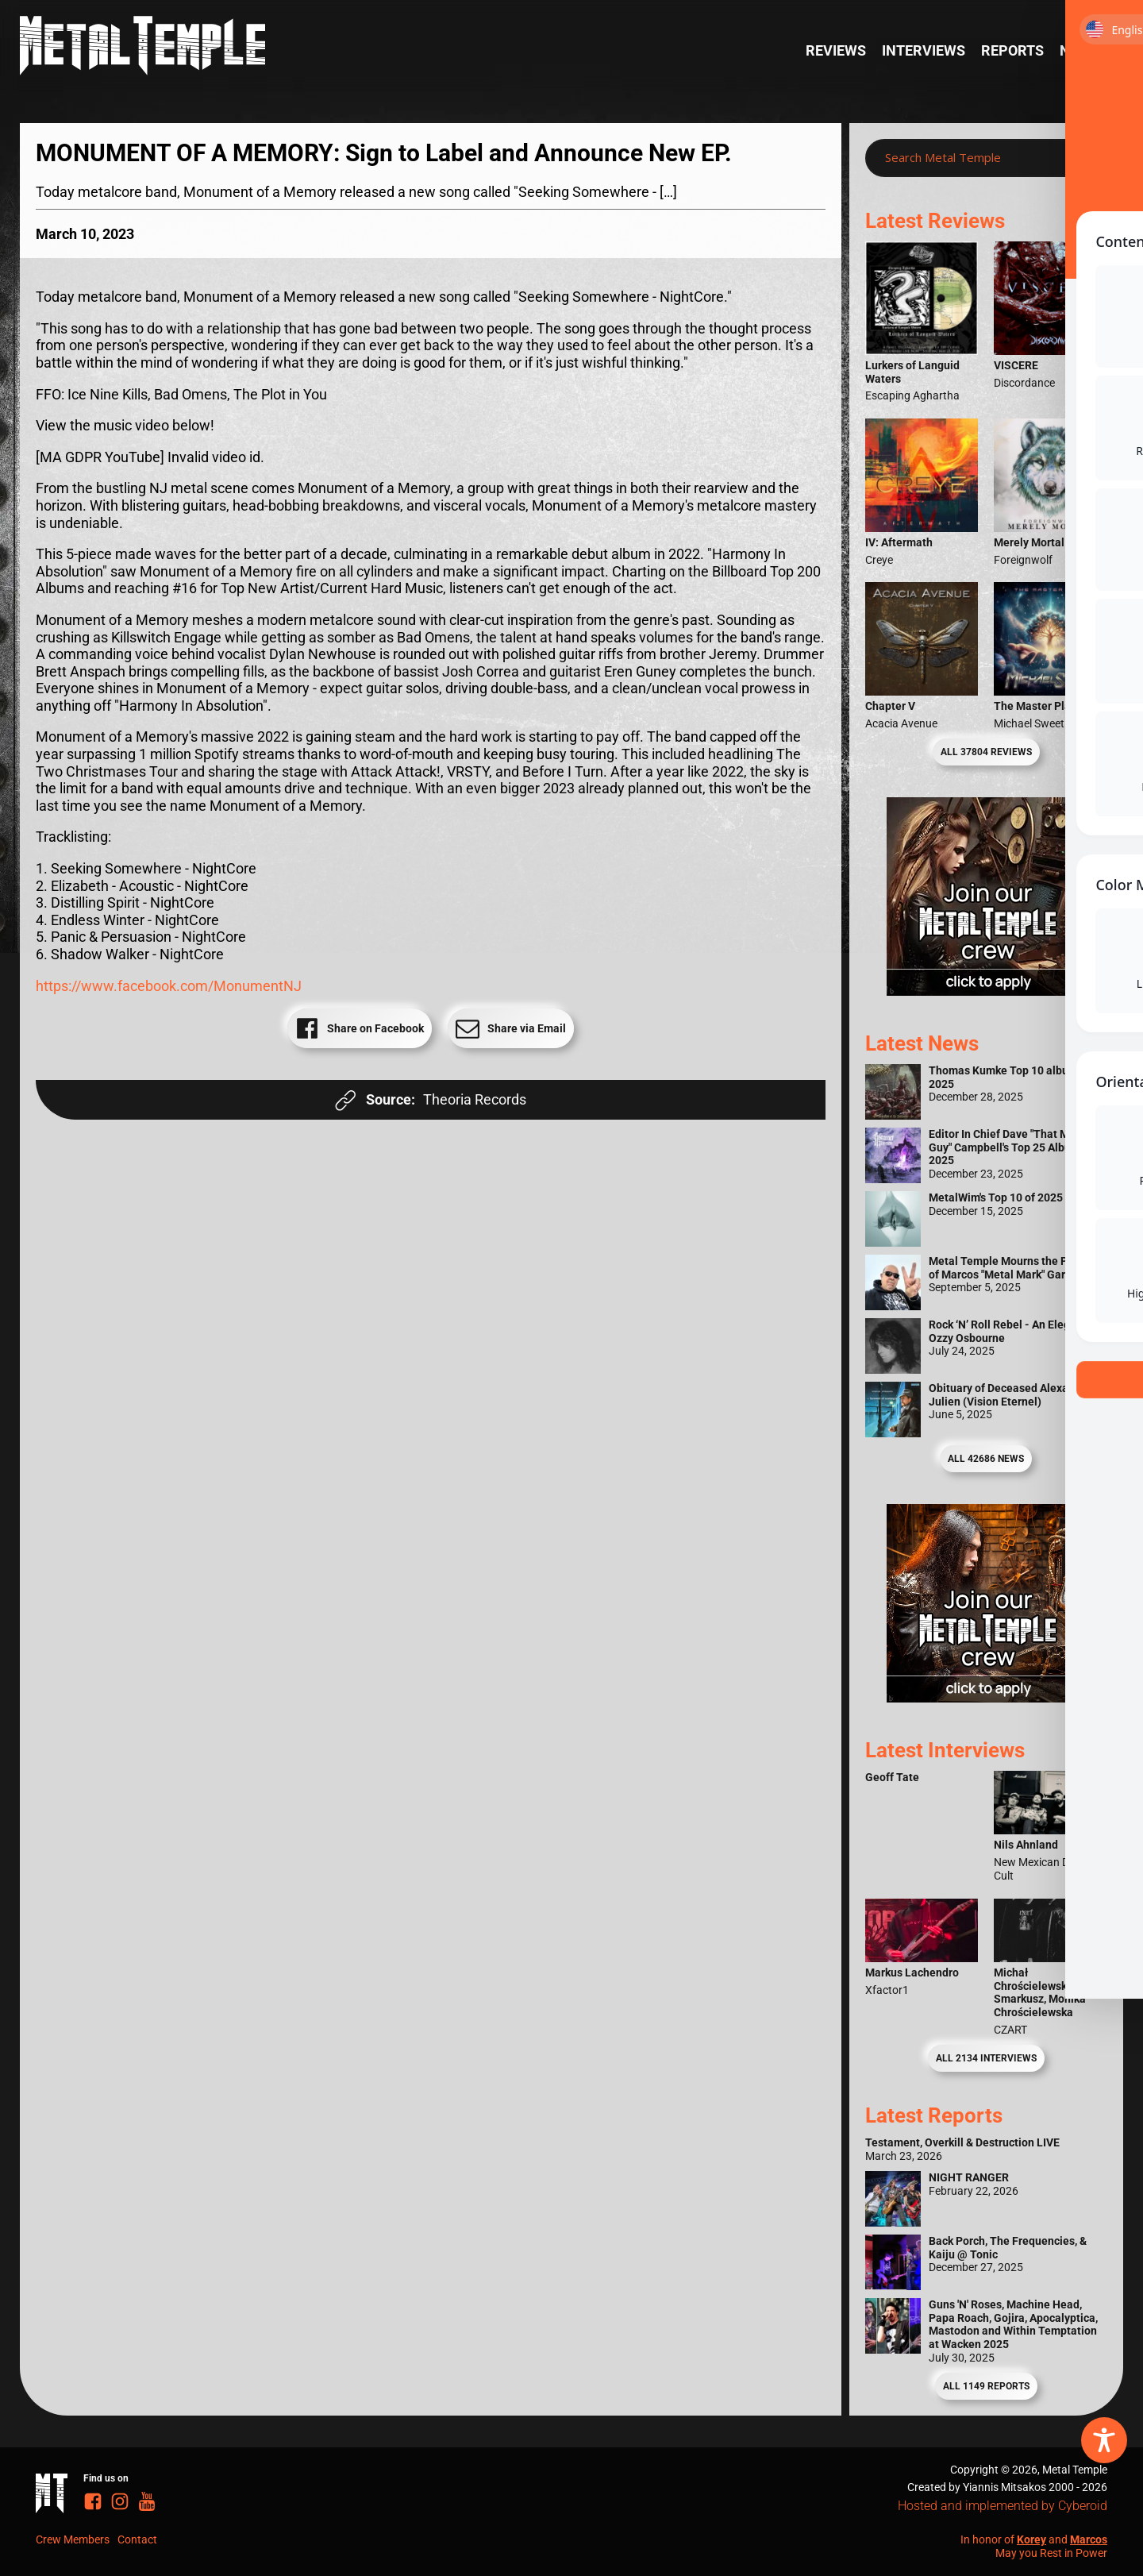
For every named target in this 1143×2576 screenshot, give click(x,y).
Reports (1012, 50)
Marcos (1088, 2539)
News (1079, 50)
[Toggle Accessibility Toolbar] (1104, 2440)
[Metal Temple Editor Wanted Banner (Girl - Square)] (986, 990)
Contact (137, 2539)
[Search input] (970, 158)
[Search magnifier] (1082, 158)
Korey (1031, 2539)
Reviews (836, 50)
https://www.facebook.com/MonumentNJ (169, 986)
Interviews (923, 50)
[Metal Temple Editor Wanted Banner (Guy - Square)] (986, 1697)
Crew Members (73, 2539)
